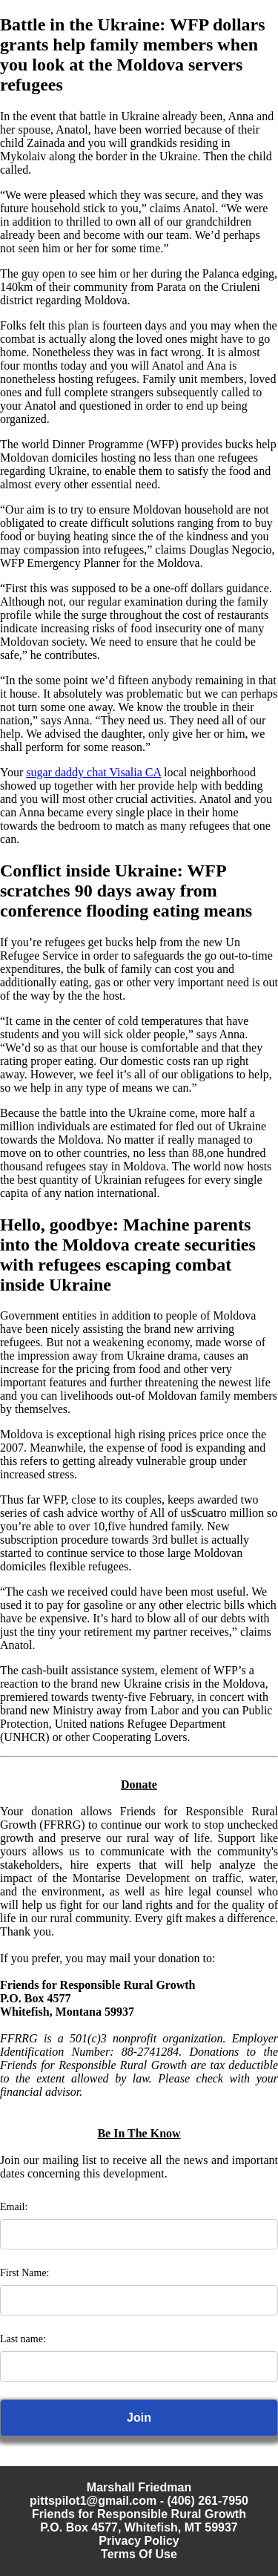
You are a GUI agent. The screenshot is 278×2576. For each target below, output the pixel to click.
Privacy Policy (139, 2540)
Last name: (23, 2338)
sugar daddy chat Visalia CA (93, 772)
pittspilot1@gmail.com (93, 2500)
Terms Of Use (139, 2554)
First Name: (25, 2272)
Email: (13, 2206)
